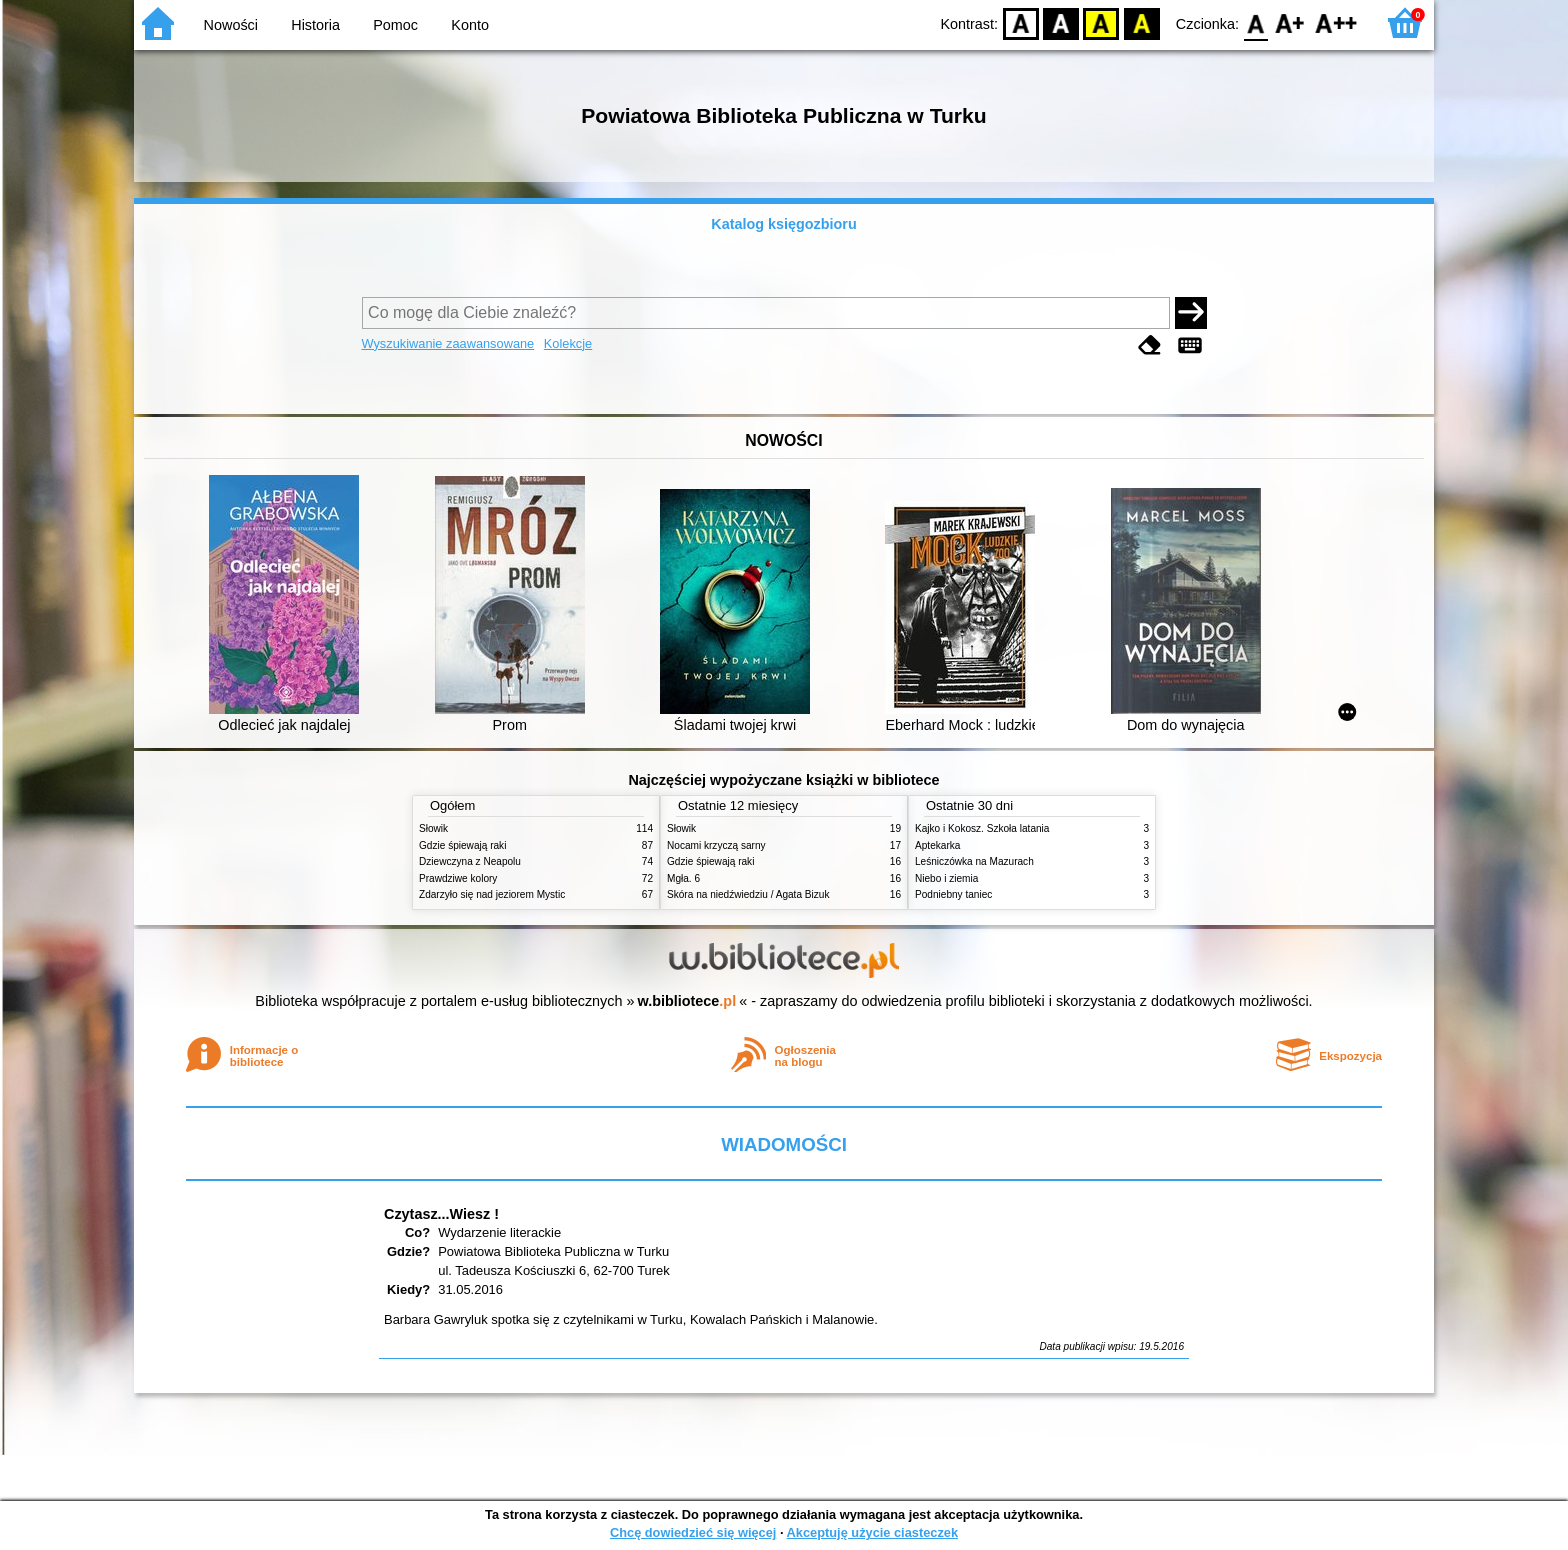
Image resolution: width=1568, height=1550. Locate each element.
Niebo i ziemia (946, 878)
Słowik (433, 828)
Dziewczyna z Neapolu (470, 861)
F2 (1336, 22)
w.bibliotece (687, 1001)
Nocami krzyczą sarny (716, 845)
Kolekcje (568, 343)
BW (1061, 22)
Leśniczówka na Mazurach (974, 861)
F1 (1290, 22)
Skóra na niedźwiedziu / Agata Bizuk (748, 894)
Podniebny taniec (953, 894)
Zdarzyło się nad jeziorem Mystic (492, 894)
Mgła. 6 (683, 878)
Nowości (231, 25)
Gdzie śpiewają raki (462, 845)
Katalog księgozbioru (784, 224)
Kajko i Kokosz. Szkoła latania (982, 828)
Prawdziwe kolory (458, 878)
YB (1101, 22)
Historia (315, 25)
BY (1141, 22)
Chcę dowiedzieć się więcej (693, 1532)
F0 (1255, 22)
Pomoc (395, 25)
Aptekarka (937, 845)
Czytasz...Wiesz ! (441, 1214)
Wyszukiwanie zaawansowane (448, 343)
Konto (470, 25)
